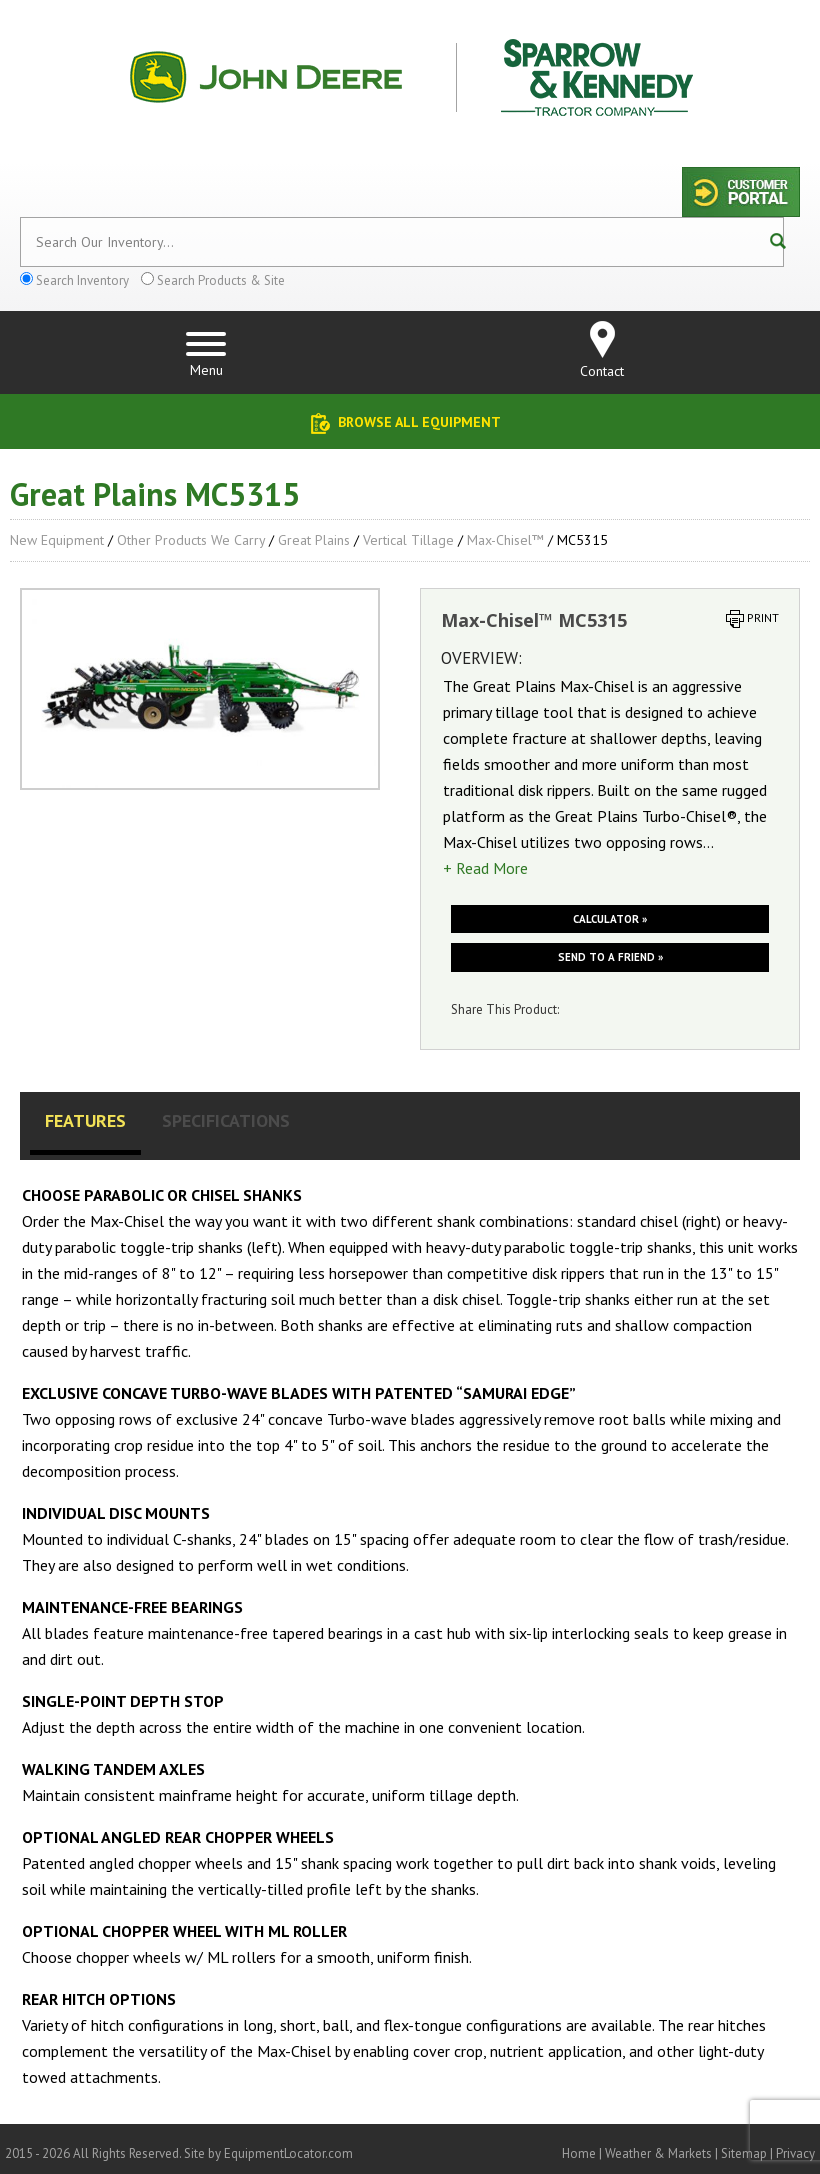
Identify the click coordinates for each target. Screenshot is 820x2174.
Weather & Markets (658, 2153)
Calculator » (610, 919)
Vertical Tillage (408, 540)
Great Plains (314, 540)
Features (85, 1120)
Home (579, 2153)
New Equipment (57, 540)
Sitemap (744, 2153)
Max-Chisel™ (505, 540)
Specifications (226, 1120)
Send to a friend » (610, 957)
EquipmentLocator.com (288, 2153)
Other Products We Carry (191, 540)
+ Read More (485, 868)
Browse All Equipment (419, 422)
